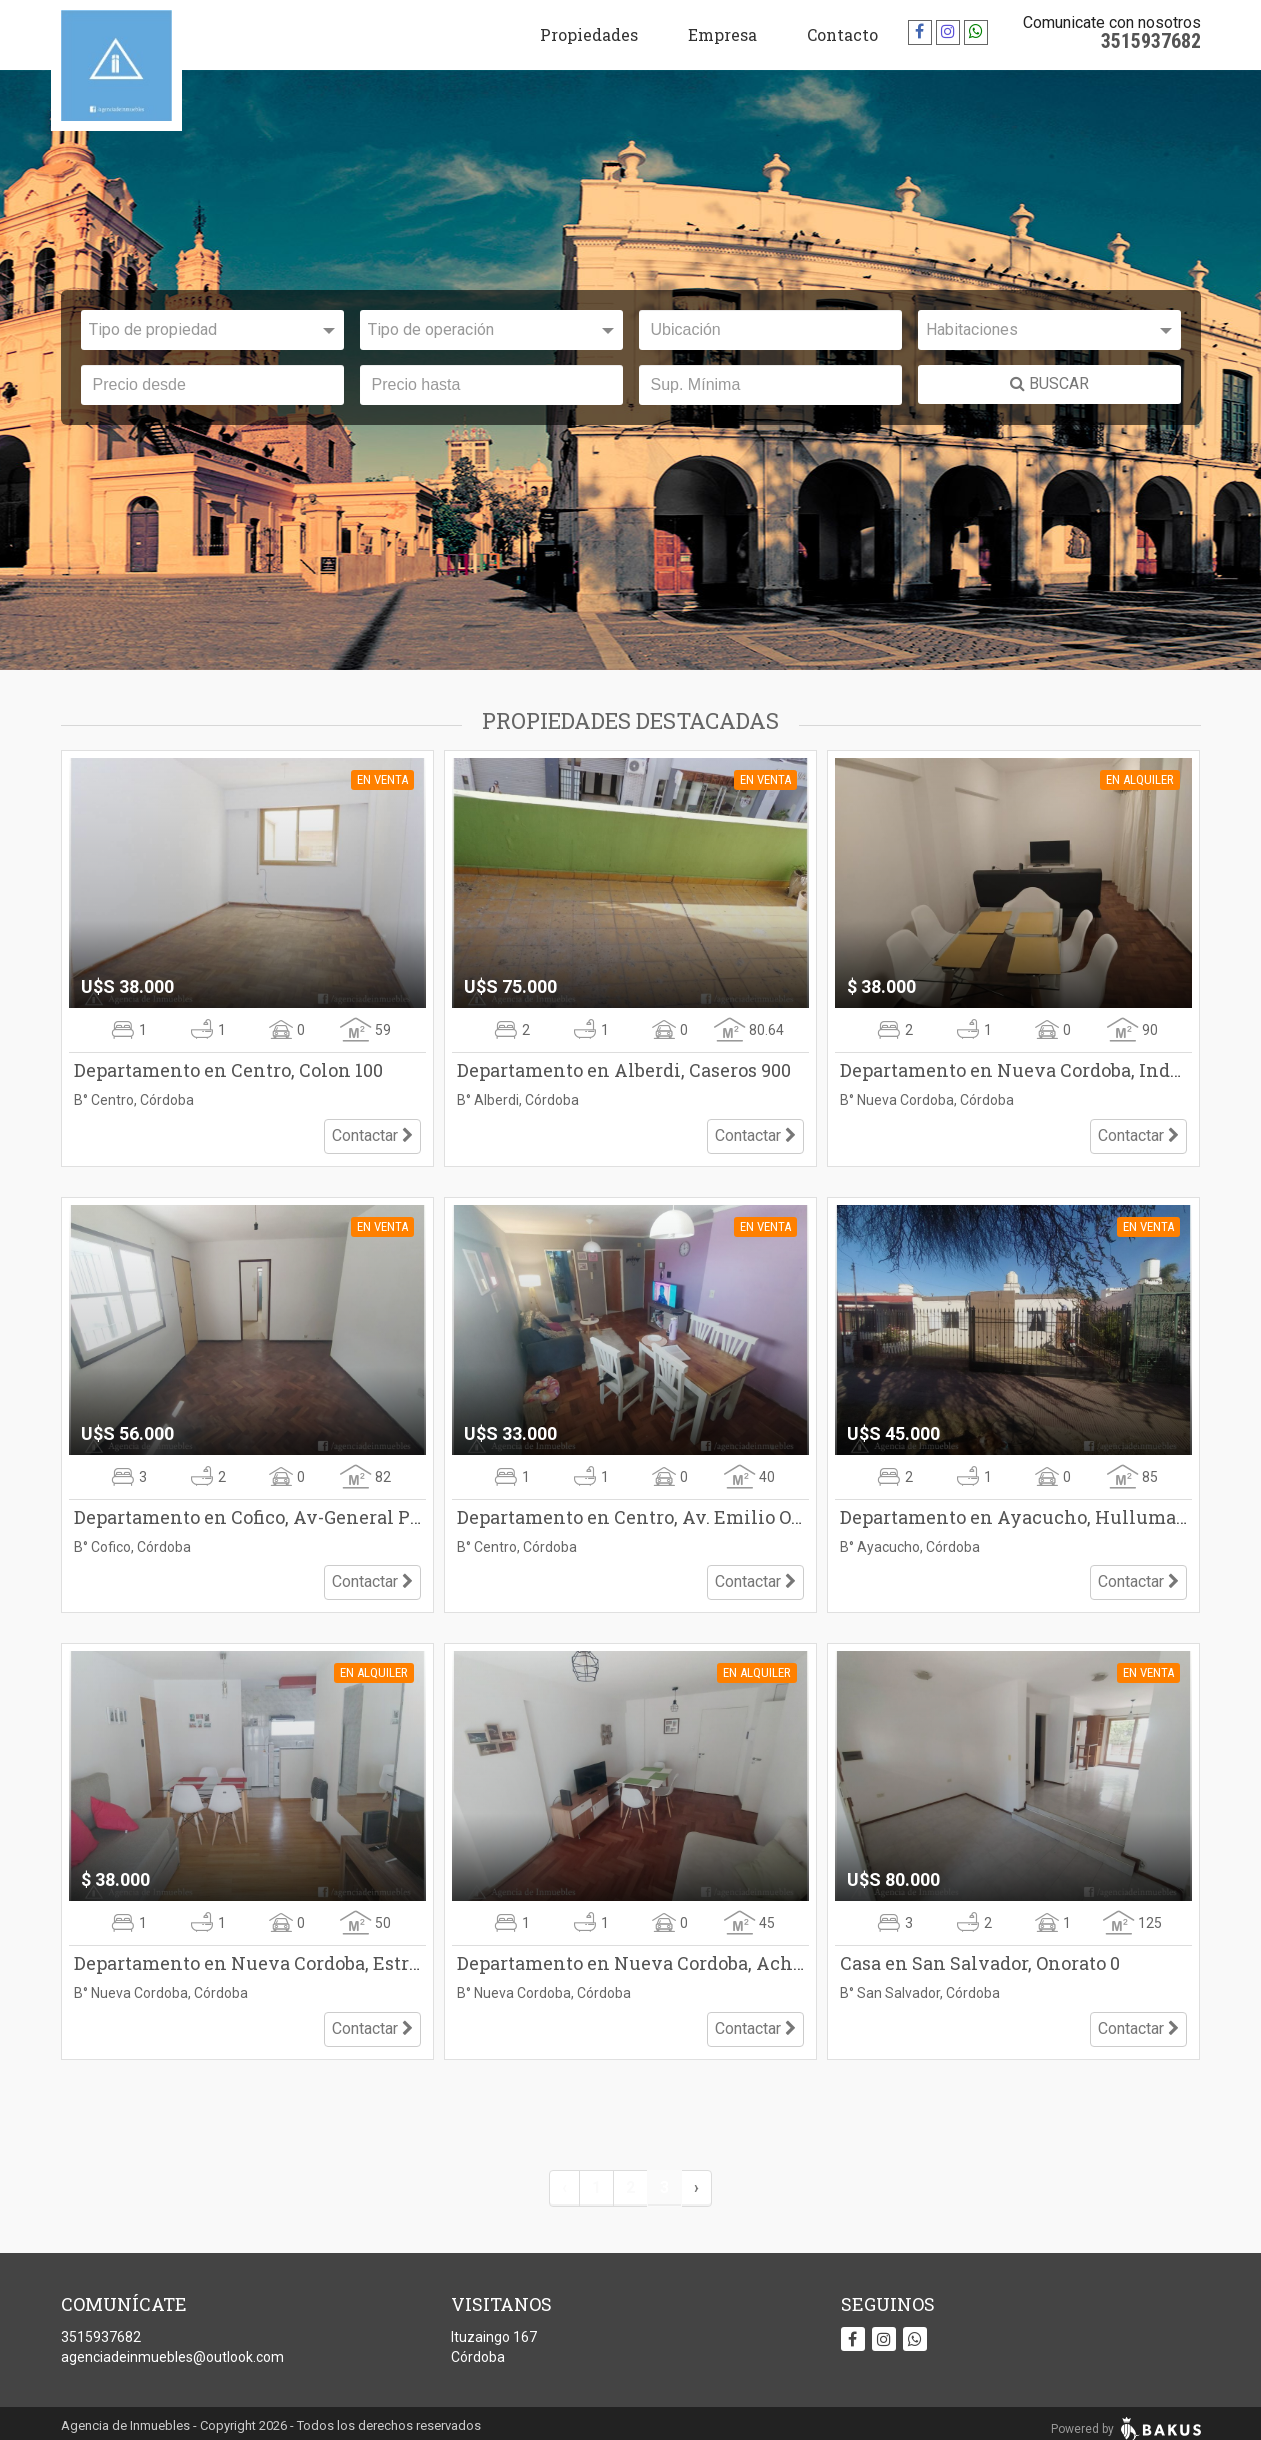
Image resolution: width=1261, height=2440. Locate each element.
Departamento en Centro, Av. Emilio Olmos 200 (630, 1513)
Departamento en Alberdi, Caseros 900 (624, 1070)
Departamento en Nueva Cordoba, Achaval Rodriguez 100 (630, 1956)
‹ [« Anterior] (564, 2175)
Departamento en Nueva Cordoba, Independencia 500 (1013, 1070)
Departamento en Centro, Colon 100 (228, 1070)
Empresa (722, 34)
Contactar (372, 1131)
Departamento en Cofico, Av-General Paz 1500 (247, 1513)
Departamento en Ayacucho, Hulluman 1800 (1013, 1513)
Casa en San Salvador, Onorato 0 (980, 1956)
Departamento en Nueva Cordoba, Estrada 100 (247, 1956)
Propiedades (589, 34)
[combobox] (212, 330)
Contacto (842, 34)
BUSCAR (1049, 383)
